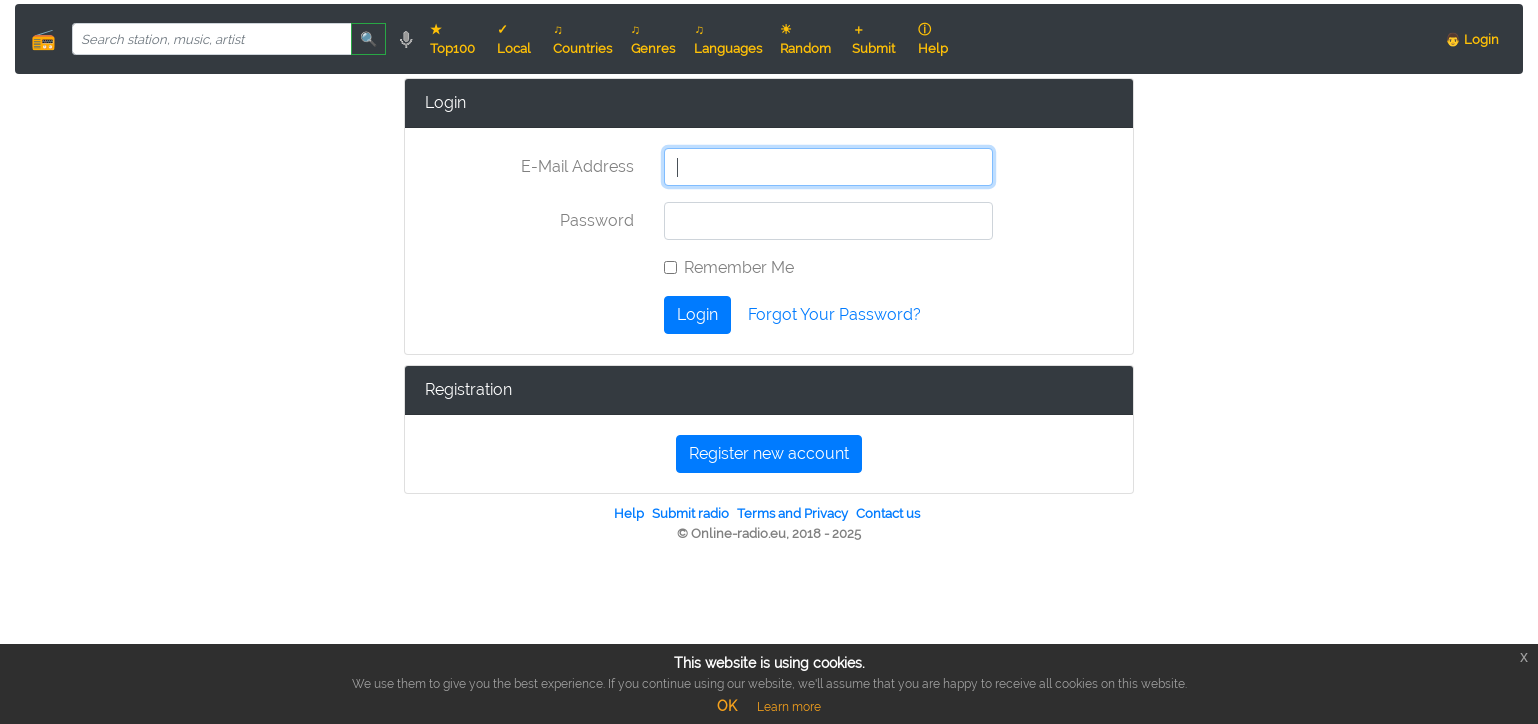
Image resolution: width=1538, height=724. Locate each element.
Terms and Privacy (792, 513)
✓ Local (514, 39)
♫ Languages (728, 39)
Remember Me (739, 267)
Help (629, 513)
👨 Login (1472, 39)
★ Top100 (452, 39)
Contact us (888, 513)
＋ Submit (873, 39)
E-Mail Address (577, 166)
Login (697, 314)
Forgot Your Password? (834, 314)
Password (597, 220)
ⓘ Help (933, 39)
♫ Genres (653, 39)
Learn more (789, 707)
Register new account (769, 453)
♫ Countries (582, 39)
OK (727, 706)
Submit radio (690, 513)
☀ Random (805, 39)
